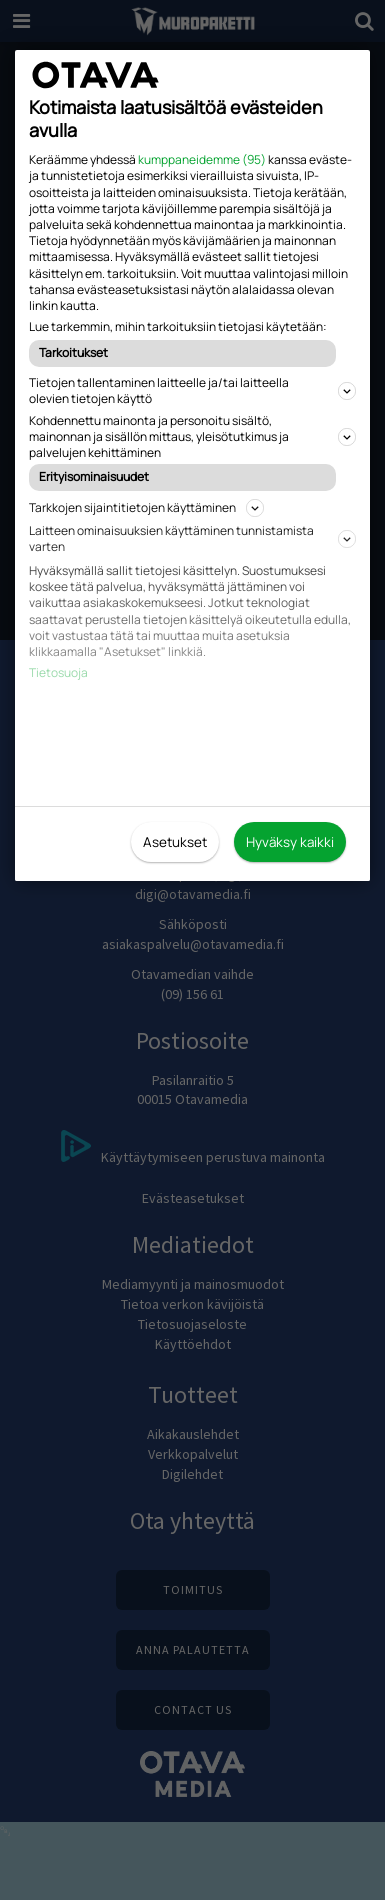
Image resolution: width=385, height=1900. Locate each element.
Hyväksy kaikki (290, 842)
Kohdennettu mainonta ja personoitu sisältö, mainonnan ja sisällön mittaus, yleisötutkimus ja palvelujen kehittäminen (192, 436)
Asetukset (175, 842)
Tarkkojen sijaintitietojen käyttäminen (146, 508)
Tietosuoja (58, 673)
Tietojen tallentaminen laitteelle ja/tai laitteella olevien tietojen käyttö (192, 390)
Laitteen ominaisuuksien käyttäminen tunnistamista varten (192, 538)
